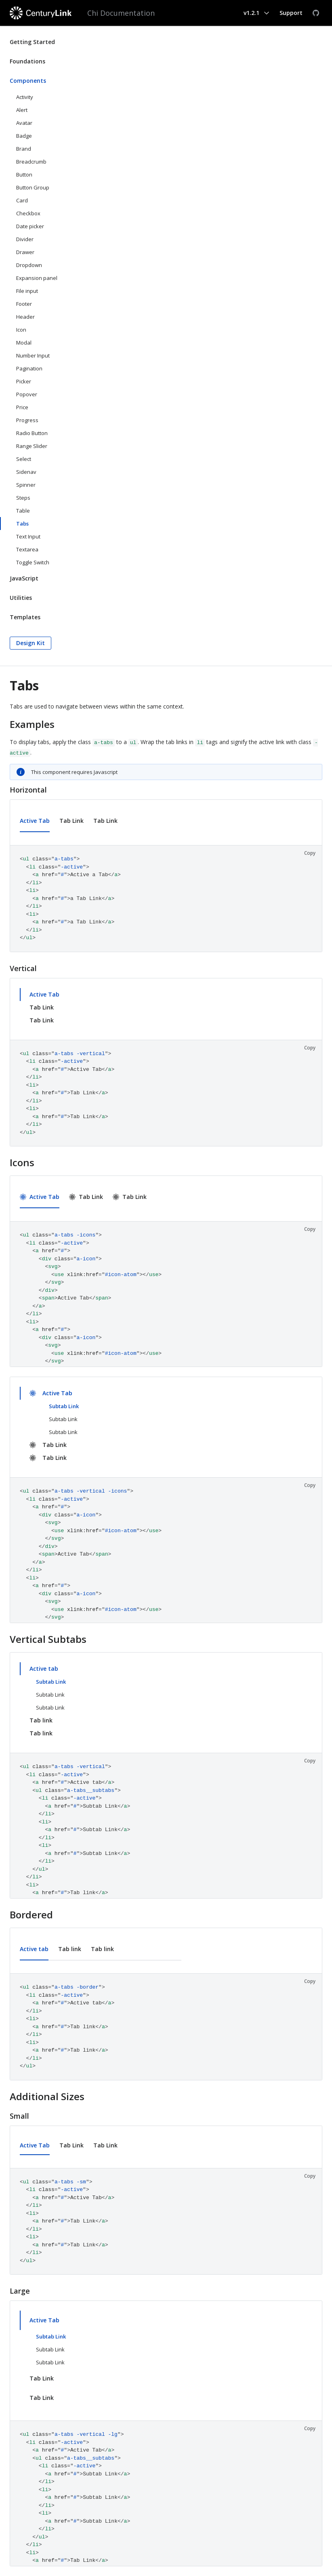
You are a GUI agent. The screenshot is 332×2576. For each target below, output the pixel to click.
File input (27, 290)
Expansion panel (36, 278)
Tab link (41, 1720)
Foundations (27, 61)
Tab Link (71, 820)
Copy (309, 853)
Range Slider (31, 446)
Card (22, 200)
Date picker (30, 226)
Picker (23, 381)
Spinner (26, 484)
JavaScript (24, 578)
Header (25, 316)
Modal (24, 342)
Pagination (29, 368)
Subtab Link (64, 1406)
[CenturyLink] (42, 12)
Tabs (22, 523)
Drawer (25, 252)
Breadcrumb (31, 161)
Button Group (32, 187)
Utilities (21, 597)
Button (24, 174)
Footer (24, 303)
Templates (25, 617)
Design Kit (30, 643)
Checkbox (28, 213)
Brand (23, 148)
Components (28, 80)
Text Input (28, 536)
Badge (24, 135)
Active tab (43, 1668)
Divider (25, 239)
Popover (26, 394)
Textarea (27, 549)
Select (23, 459)
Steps (23, 497)
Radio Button (32, 433)
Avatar (24, 122)
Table (23, 510)
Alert (21, 110)
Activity (24, 97)
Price (22, 407)
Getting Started (32, 42)
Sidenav (26, 471)
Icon (21, 329)
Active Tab (35, 820)
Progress (27, 420)
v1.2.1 (251, 13)
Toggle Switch (32, 562)
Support (291, 13)
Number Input (33, 355)
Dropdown (29, 265)
